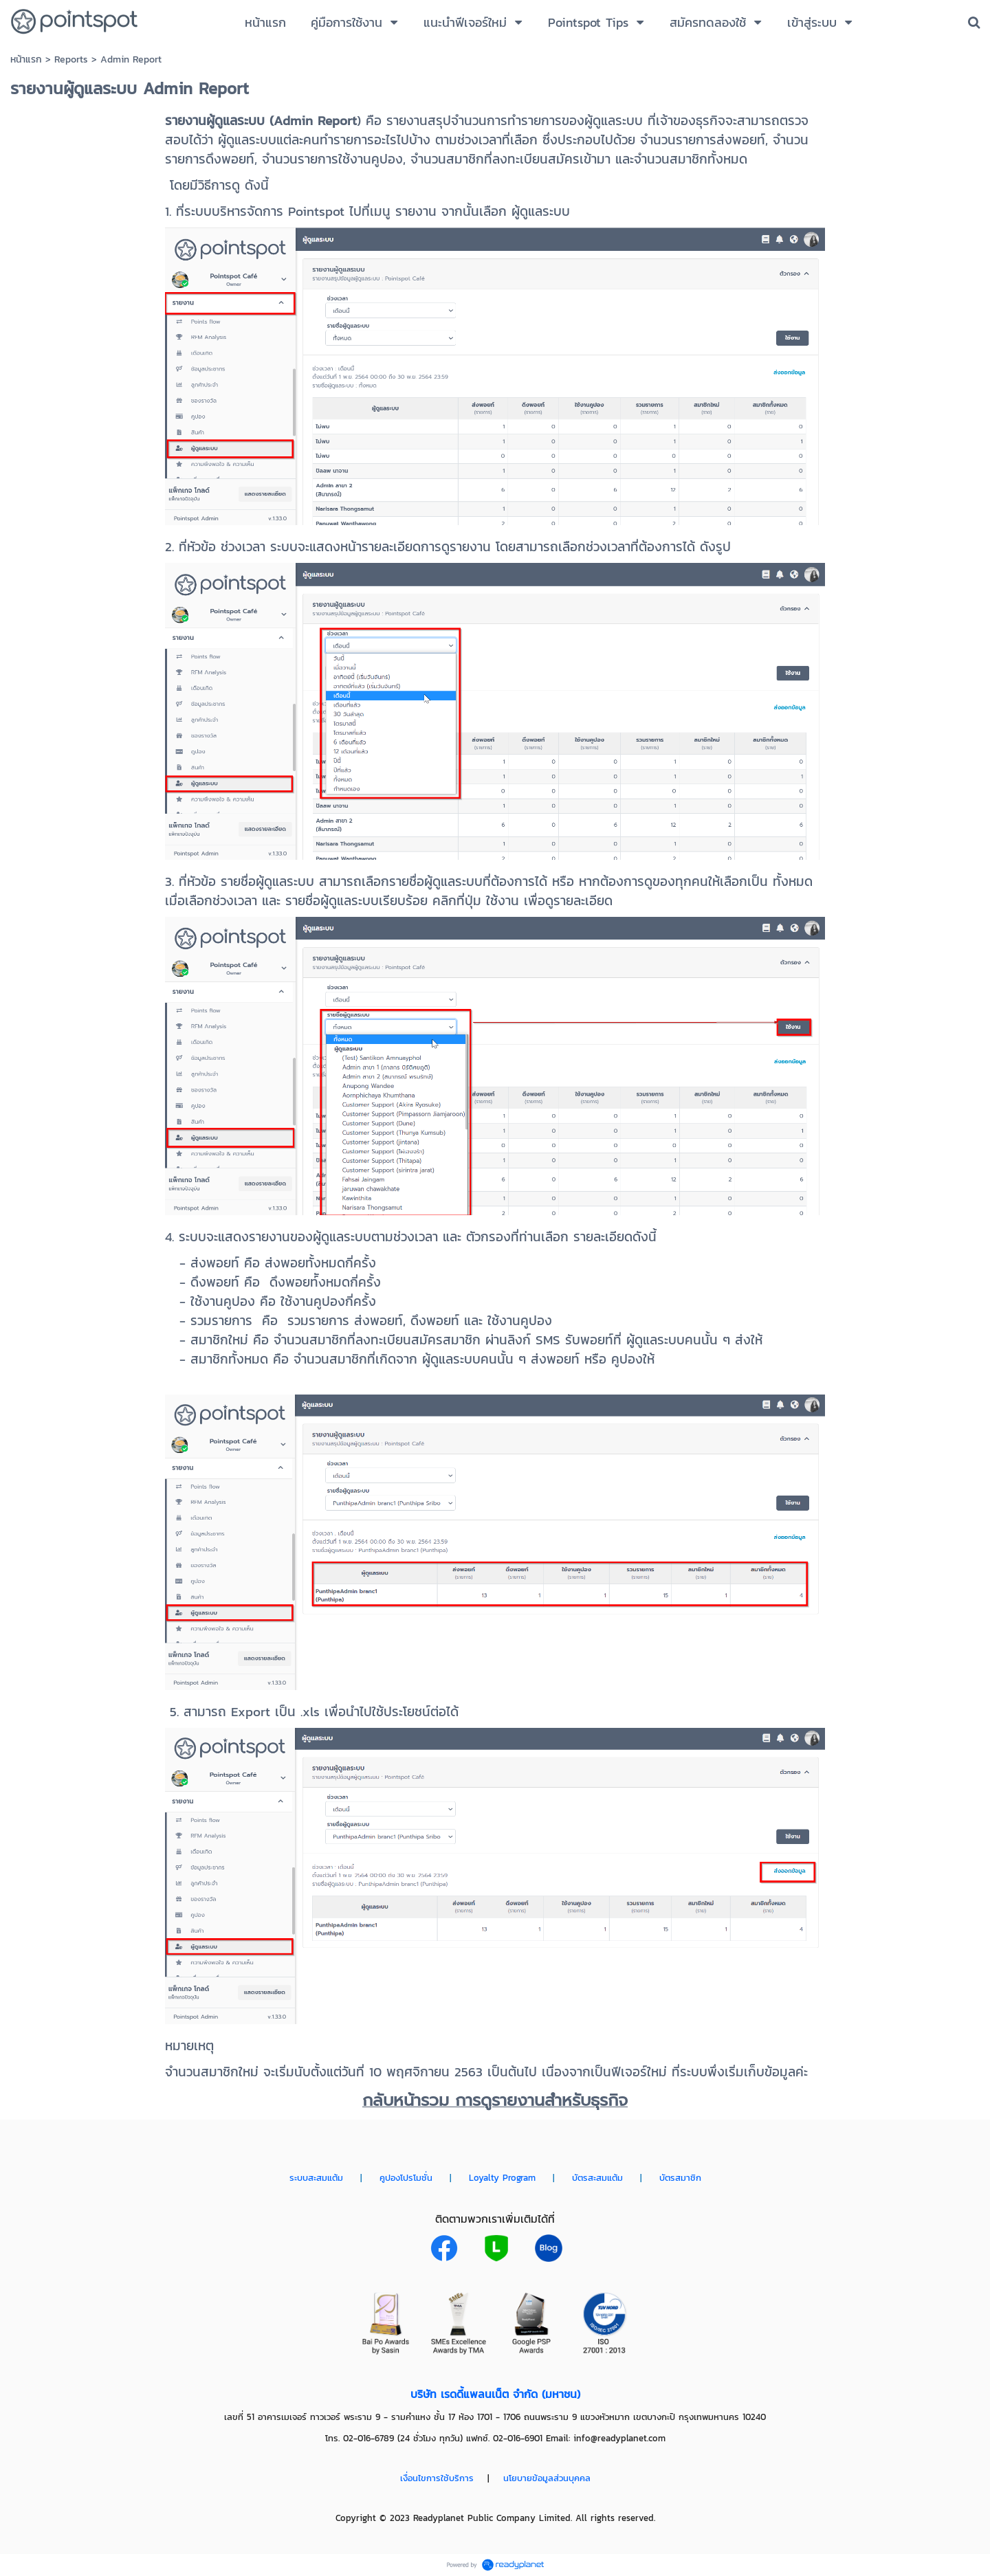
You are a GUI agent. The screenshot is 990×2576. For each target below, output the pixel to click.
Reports (71, 59)
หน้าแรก (26, 59)
